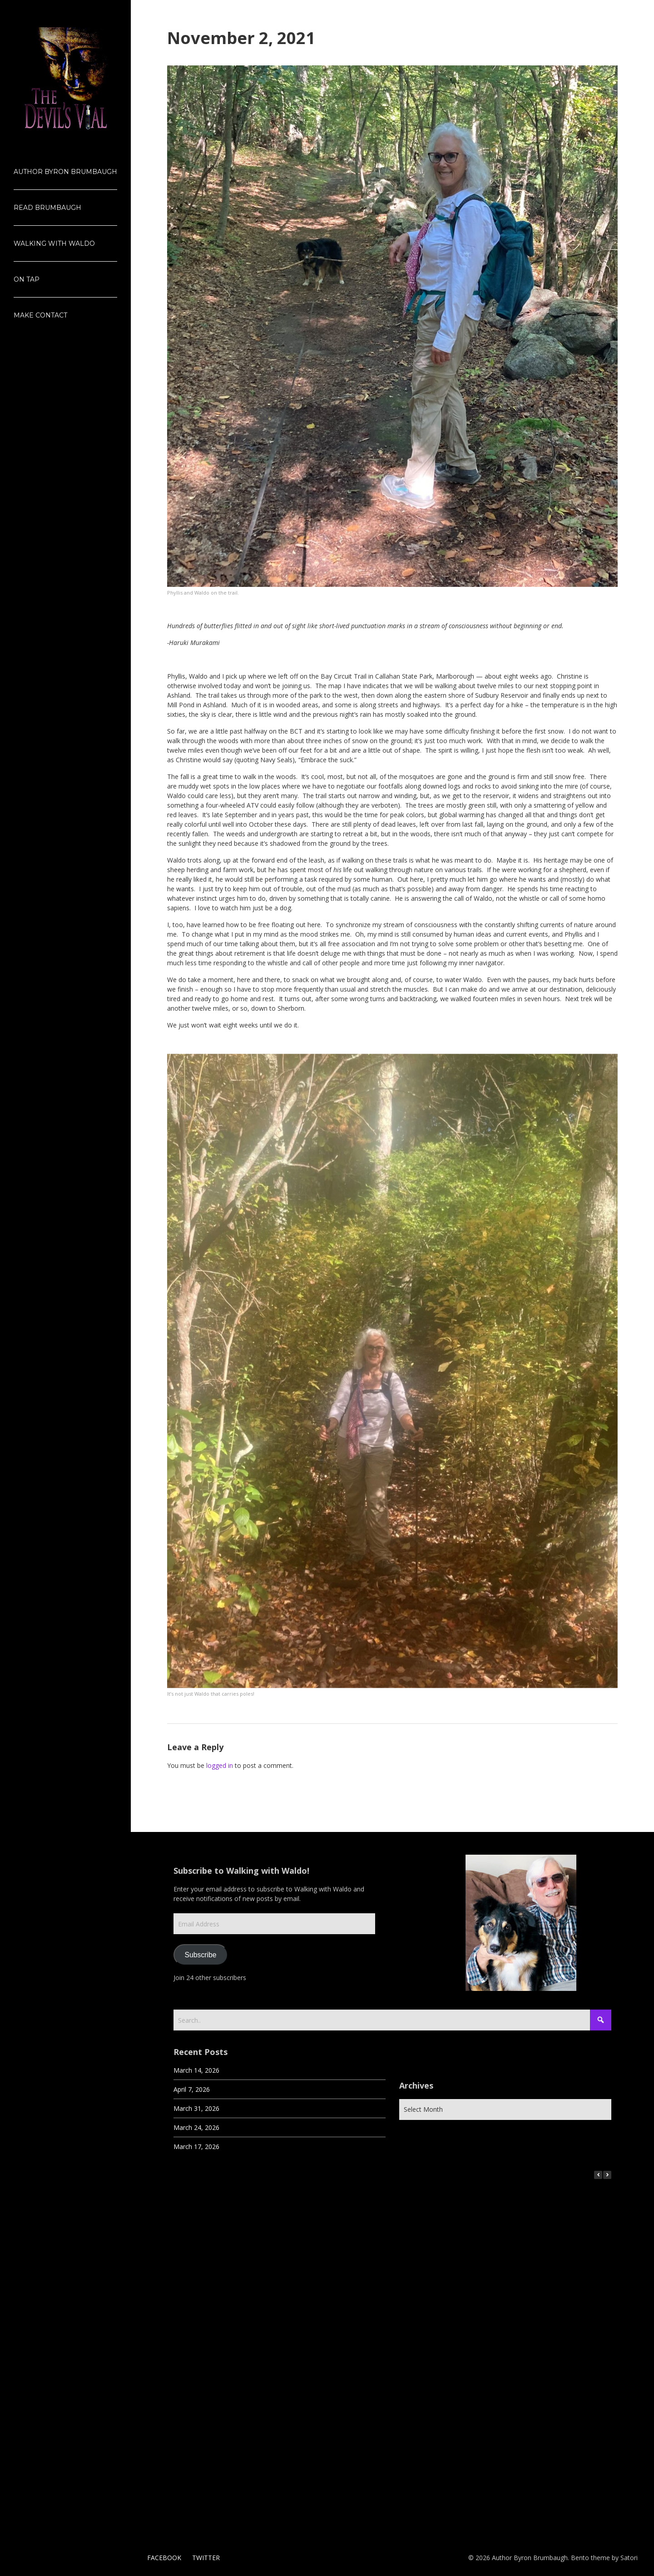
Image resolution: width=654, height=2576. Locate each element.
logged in (219, 1765)
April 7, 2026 (191, 2089)
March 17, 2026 (196, 2146)
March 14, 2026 (196, 2070)
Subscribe (201, 1955)
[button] (607, 2175)
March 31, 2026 (196, 2108)
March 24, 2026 (196, 2127)
